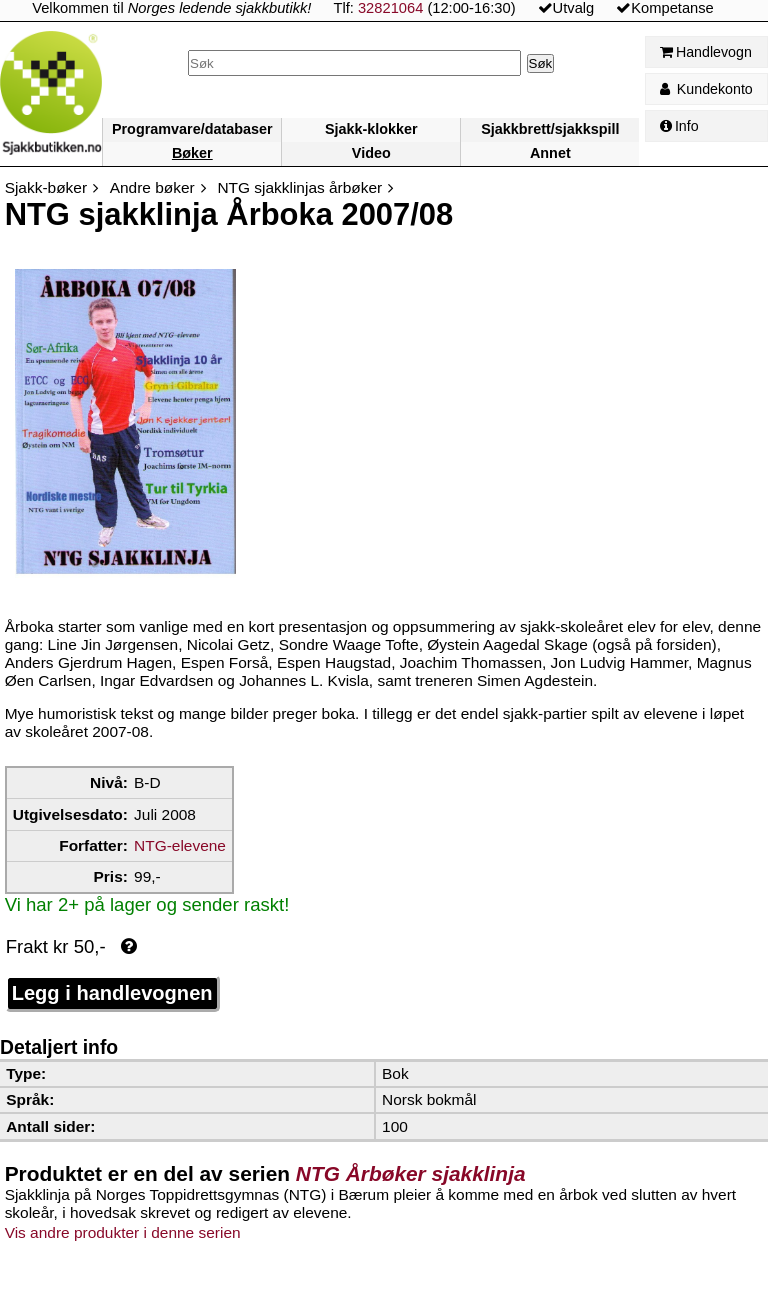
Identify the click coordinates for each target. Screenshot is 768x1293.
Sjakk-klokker (371, 129)
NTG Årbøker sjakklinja (411, 1173)
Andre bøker (152, 187)
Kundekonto (706, 89)
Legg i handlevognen (112, 993)
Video (371, 153)
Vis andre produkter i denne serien (123, 1232)
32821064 (390, 8)
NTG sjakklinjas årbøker (299, 187)
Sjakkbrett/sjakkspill (550, 129)
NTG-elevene (180, 845)
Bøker (192, 153)
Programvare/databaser (192, 129)
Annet (550, 153)
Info (679, 126)
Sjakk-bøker (46, 187)
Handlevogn (706, 52)
